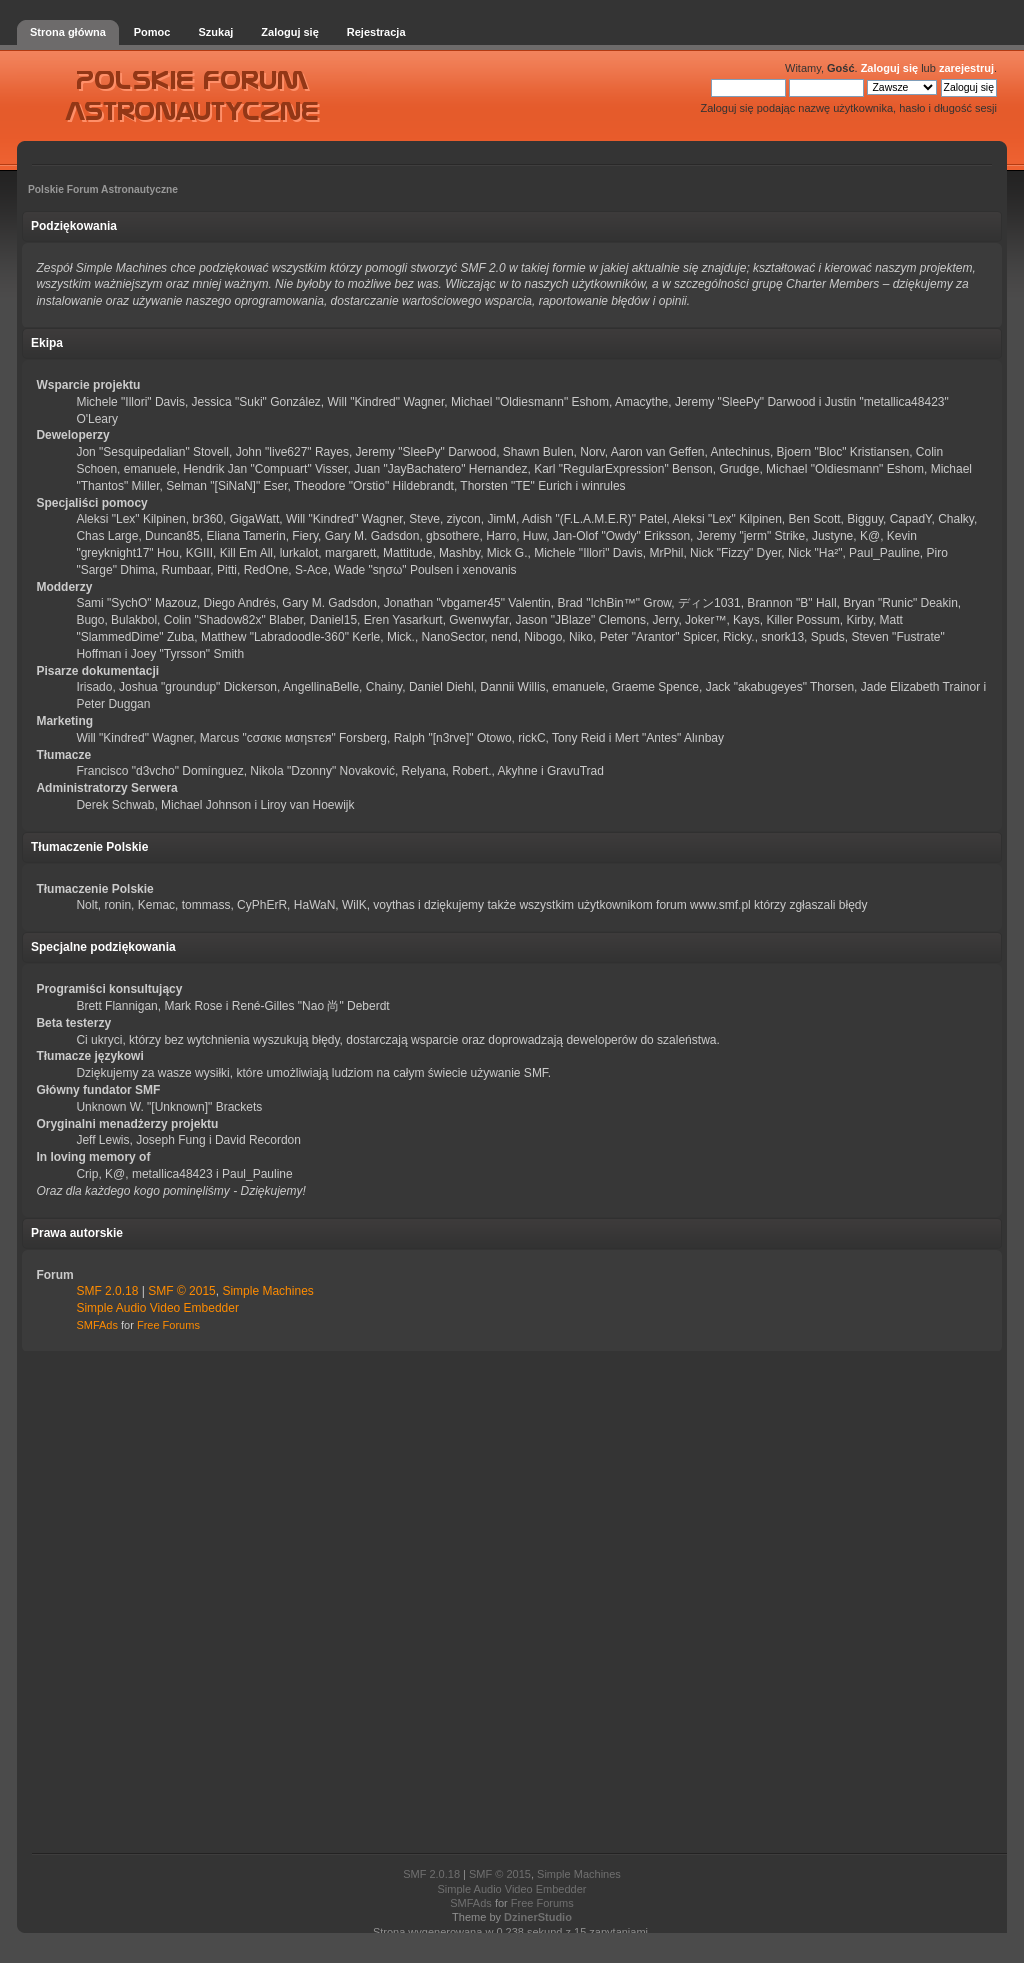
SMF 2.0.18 (107, 1291)
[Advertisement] (512, 1603)
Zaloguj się (889, 68)
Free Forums (168, 1325)
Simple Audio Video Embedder (157, 1308)
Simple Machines (267, 1291)
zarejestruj (966, 68)
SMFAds (97, 1325)
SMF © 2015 (182, 1291)
